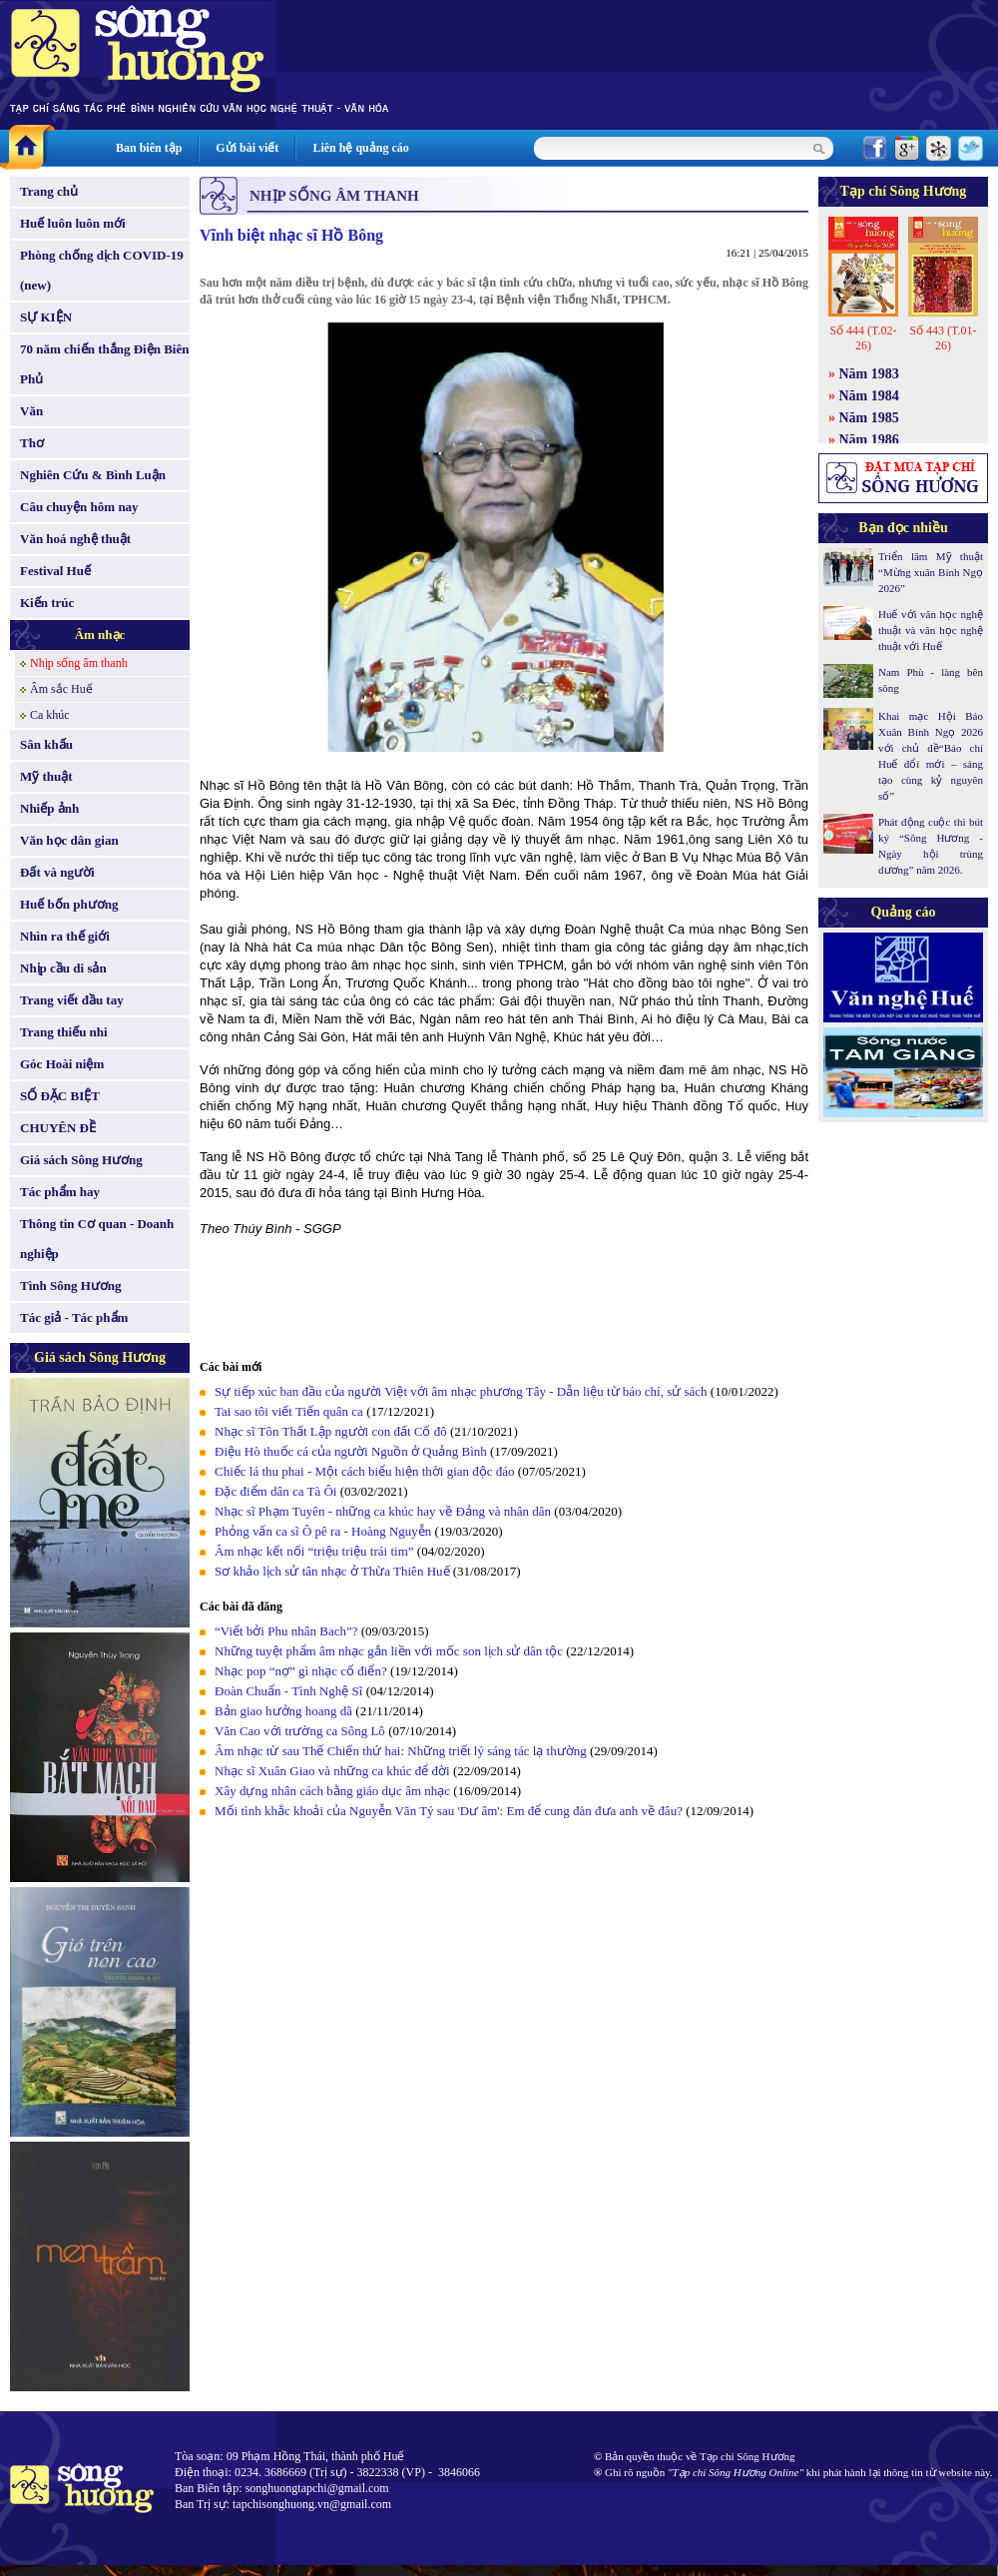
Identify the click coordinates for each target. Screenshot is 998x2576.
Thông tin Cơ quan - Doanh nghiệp (97, 1238)
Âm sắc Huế (61, 689)
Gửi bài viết (247, 148)
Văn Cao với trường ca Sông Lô (300, 1730)
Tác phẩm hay (60, 1191)
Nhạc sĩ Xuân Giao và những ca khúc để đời (332, 1770)
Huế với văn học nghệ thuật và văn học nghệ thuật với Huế (930, 630)
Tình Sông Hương (71, 1285)
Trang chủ (49, 191)
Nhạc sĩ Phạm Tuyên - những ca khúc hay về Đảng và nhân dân (383, 1511)
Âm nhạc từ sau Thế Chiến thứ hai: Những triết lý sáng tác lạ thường (401, 1750)
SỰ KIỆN (46, 317)
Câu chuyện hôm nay (79, 506)
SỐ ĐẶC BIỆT (60, 1095)
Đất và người (57, 872)
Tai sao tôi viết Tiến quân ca (289, 1411)
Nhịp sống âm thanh (79, 663)
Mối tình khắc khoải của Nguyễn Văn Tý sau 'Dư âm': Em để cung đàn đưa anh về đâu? (449, 1810)
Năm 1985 (869, 417)
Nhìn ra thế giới (65, 936)
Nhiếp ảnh (49, 808)
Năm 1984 (869, 395)
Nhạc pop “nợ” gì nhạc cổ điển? (301, 1670)
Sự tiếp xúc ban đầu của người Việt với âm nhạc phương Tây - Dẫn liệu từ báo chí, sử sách (461, 1391)
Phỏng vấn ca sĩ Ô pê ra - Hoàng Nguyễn (323, 1531)
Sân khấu (46, 744)
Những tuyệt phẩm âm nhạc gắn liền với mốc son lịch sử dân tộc (389, 1650)
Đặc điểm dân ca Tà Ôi (275, 1491)
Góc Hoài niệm (62, 1063)
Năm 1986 (869, 439)
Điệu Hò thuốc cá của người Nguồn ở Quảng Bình (351, 1451)
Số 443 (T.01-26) (942, 337)
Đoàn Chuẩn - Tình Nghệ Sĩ (288, 1690)
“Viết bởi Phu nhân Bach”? (286, 1630)
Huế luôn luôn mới (73, 223)
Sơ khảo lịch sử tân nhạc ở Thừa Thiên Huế (332, 1571)
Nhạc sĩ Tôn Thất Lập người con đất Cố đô (331, 1431)
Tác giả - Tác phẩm (74, 1317)
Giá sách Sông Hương (81, 1159)
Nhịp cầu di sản (63, 968)
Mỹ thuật (46, 776)
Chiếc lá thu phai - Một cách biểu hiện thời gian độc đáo (365, 1471)
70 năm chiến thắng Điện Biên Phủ (104, 363)
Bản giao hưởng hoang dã (283, 1710)
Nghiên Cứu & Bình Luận (93, 474)
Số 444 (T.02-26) (862, 337)
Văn (31, 410)
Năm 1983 (869, 373)
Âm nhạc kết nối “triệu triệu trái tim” (314, 1551)
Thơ (32, 442)
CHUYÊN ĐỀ (58, 1127)
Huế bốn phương (69, 904)
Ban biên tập (149, 148)
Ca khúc (50, 715)
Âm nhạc (100, 634)
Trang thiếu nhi (64, 1031)
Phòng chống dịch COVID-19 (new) (102, 270)
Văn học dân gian (69, 840)
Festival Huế (55, 570)
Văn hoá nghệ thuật (75, 538)
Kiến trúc (47, 602)
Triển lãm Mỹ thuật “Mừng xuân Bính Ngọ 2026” (930, 572)
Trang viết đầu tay (72, 999)
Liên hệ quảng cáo (360, 148)
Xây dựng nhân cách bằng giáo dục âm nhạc (332, 1790)
